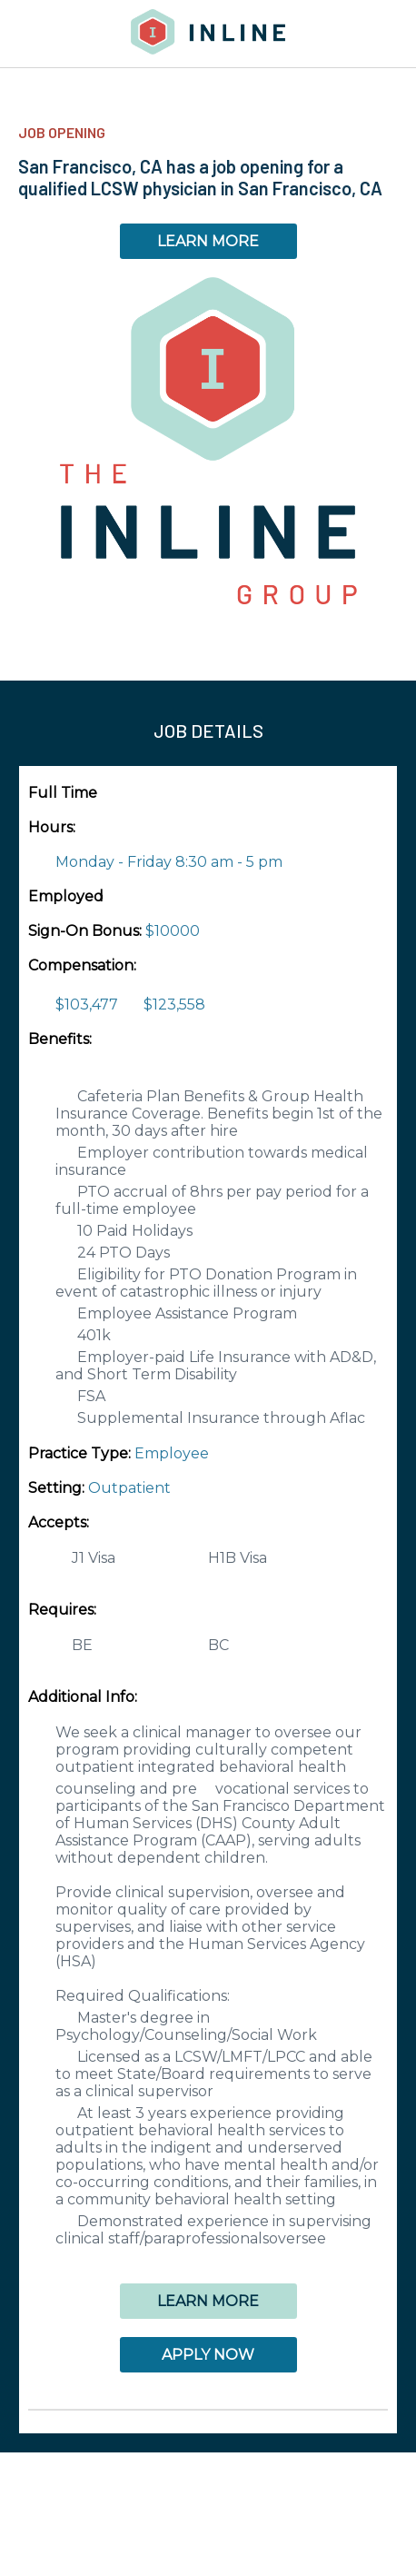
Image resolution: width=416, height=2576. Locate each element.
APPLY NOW (208, 2354)
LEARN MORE (208, 241)
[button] (208, 2410)
